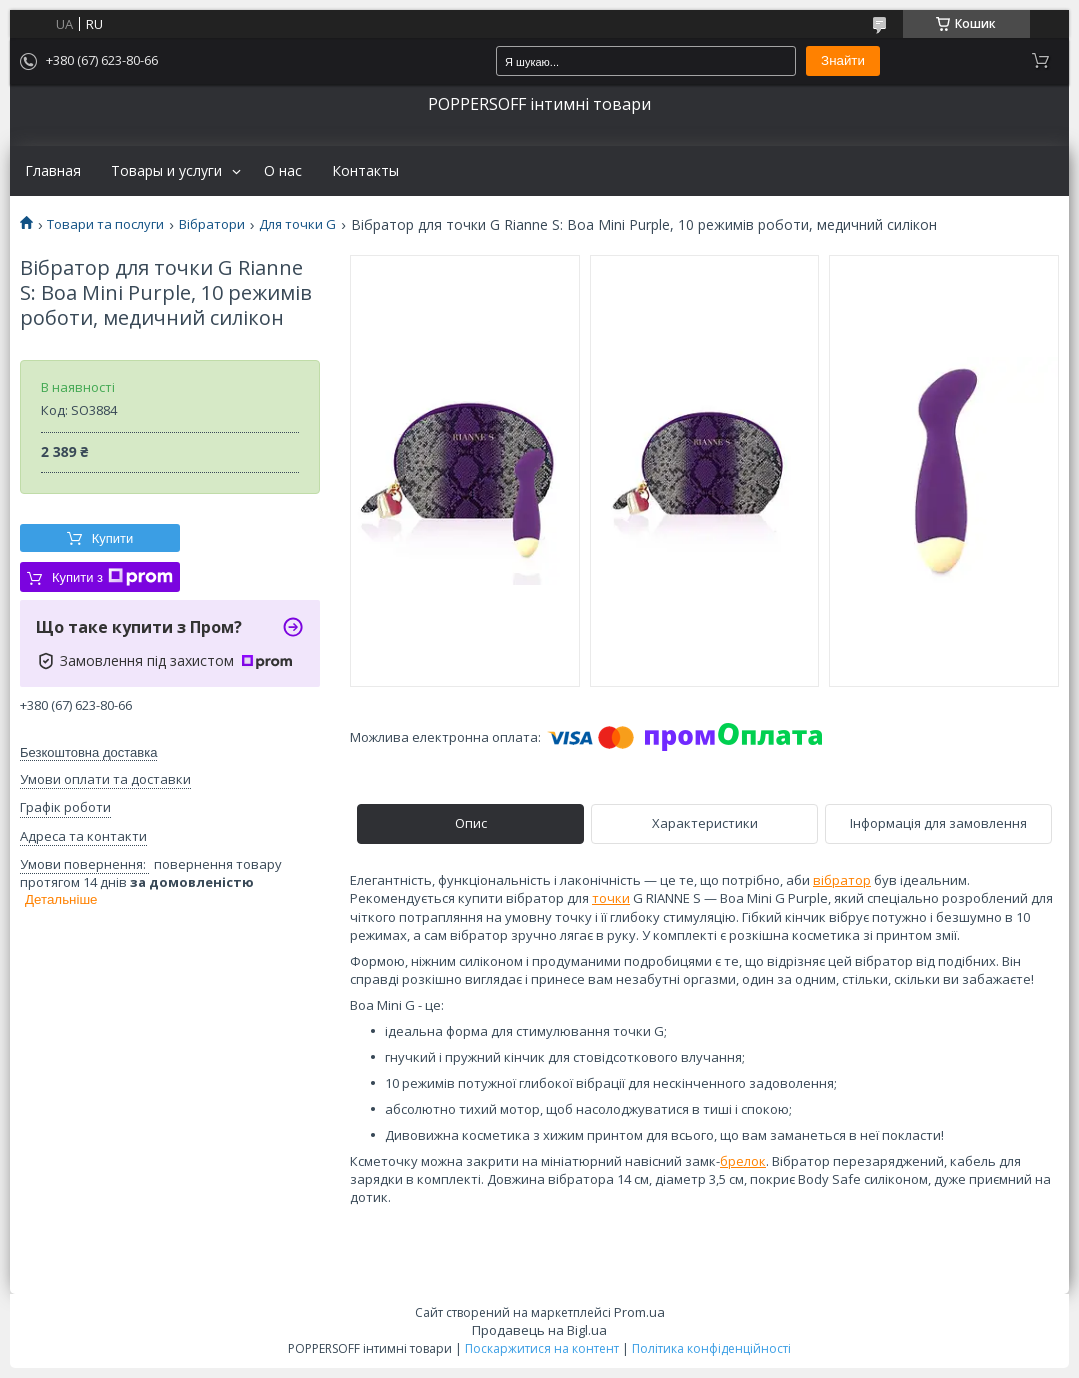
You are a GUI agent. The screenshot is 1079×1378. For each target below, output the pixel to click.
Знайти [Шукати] (843, 60)
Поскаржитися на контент (542, 1348)
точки (611, 898)
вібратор (842, 880)
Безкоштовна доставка (88, 752)
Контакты (365, 171)
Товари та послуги (105, 224)
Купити (113, 538)
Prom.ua (639, 1312)
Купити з (112, 577)
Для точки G (297, 224)
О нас (283, 171)
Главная (53, 171)
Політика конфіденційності (711, 1348)
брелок (743, 1161)
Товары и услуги (166, 171)
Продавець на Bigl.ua (539, 1330)
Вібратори (212, 224)
